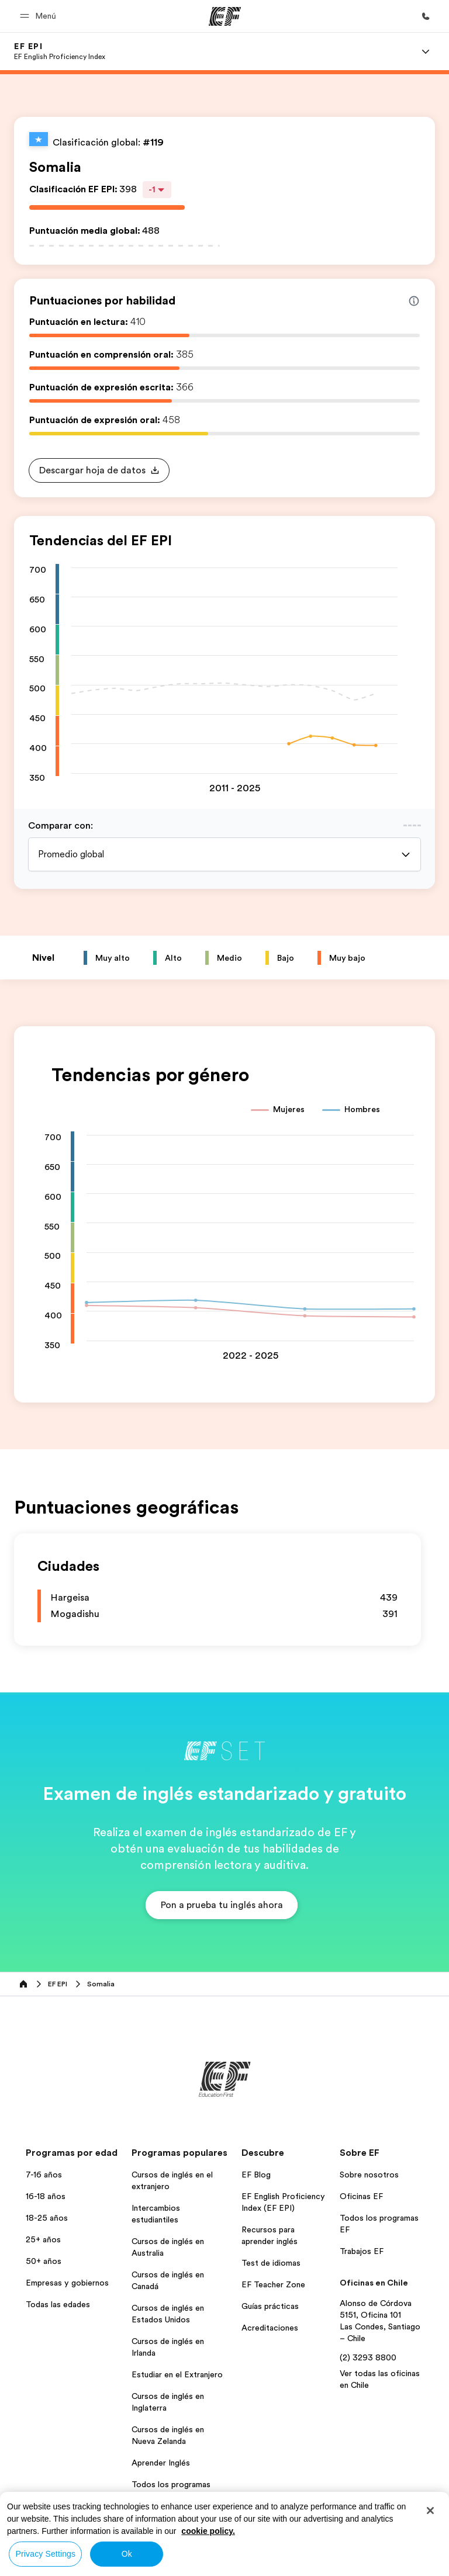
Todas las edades (58, 2304)
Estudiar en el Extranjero (177, 2374)
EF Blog (256, 2174)
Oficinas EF (361, 2196)
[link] (59, 51)
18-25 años (47, 2217)
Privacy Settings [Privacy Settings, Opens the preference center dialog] (46, 2553)
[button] (40, 16)
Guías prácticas (270, 2306)
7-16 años (44, 2174)
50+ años (43, 2261)
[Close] (430, 2510)
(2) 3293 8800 (368, 2357)
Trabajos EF (362, 2251)
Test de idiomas (271, 2262)
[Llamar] (425, 16)
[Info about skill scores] (414, 301)
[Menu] (425, 51)
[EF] (225, 16)
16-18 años (45, 2196)
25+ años (43, 2239)
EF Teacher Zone (273, 2284)
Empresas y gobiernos (67, 2282)
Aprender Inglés (161, 2462)
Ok (127, 2553)
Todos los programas (171, 2484)
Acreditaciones (269, 2327)
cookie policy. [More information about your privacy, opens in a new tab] (208, 2531)
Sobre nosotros (369, 2174)
